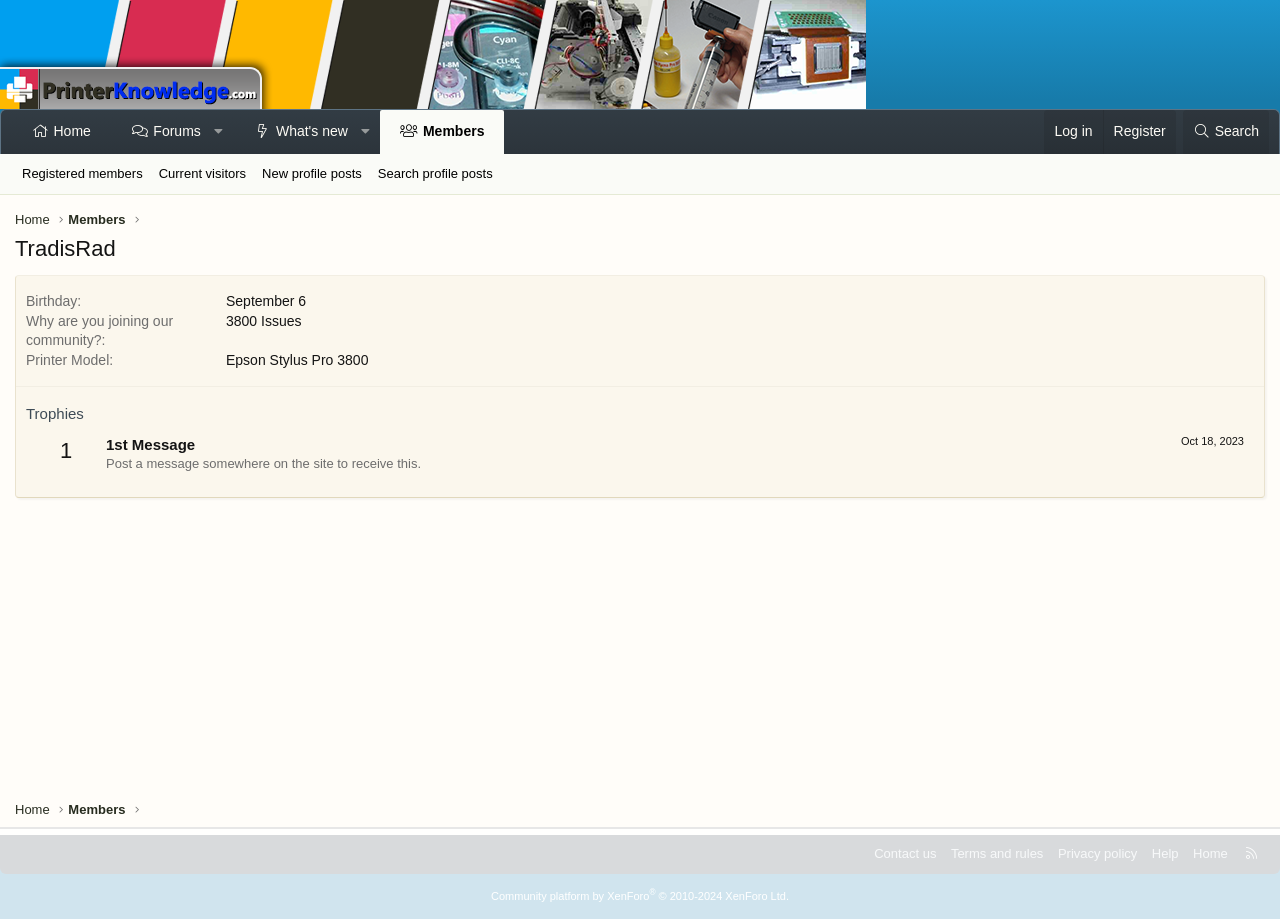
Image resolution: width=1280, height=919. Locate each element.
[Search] (1226, 132)
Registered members (82, 173)
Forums (176, 131)
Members (453, 131)
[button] (218, 132)
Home (72, 131)
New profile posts (312, 173)
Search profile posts (435, 173)
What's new (312, 131)
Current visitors (202, 173)
